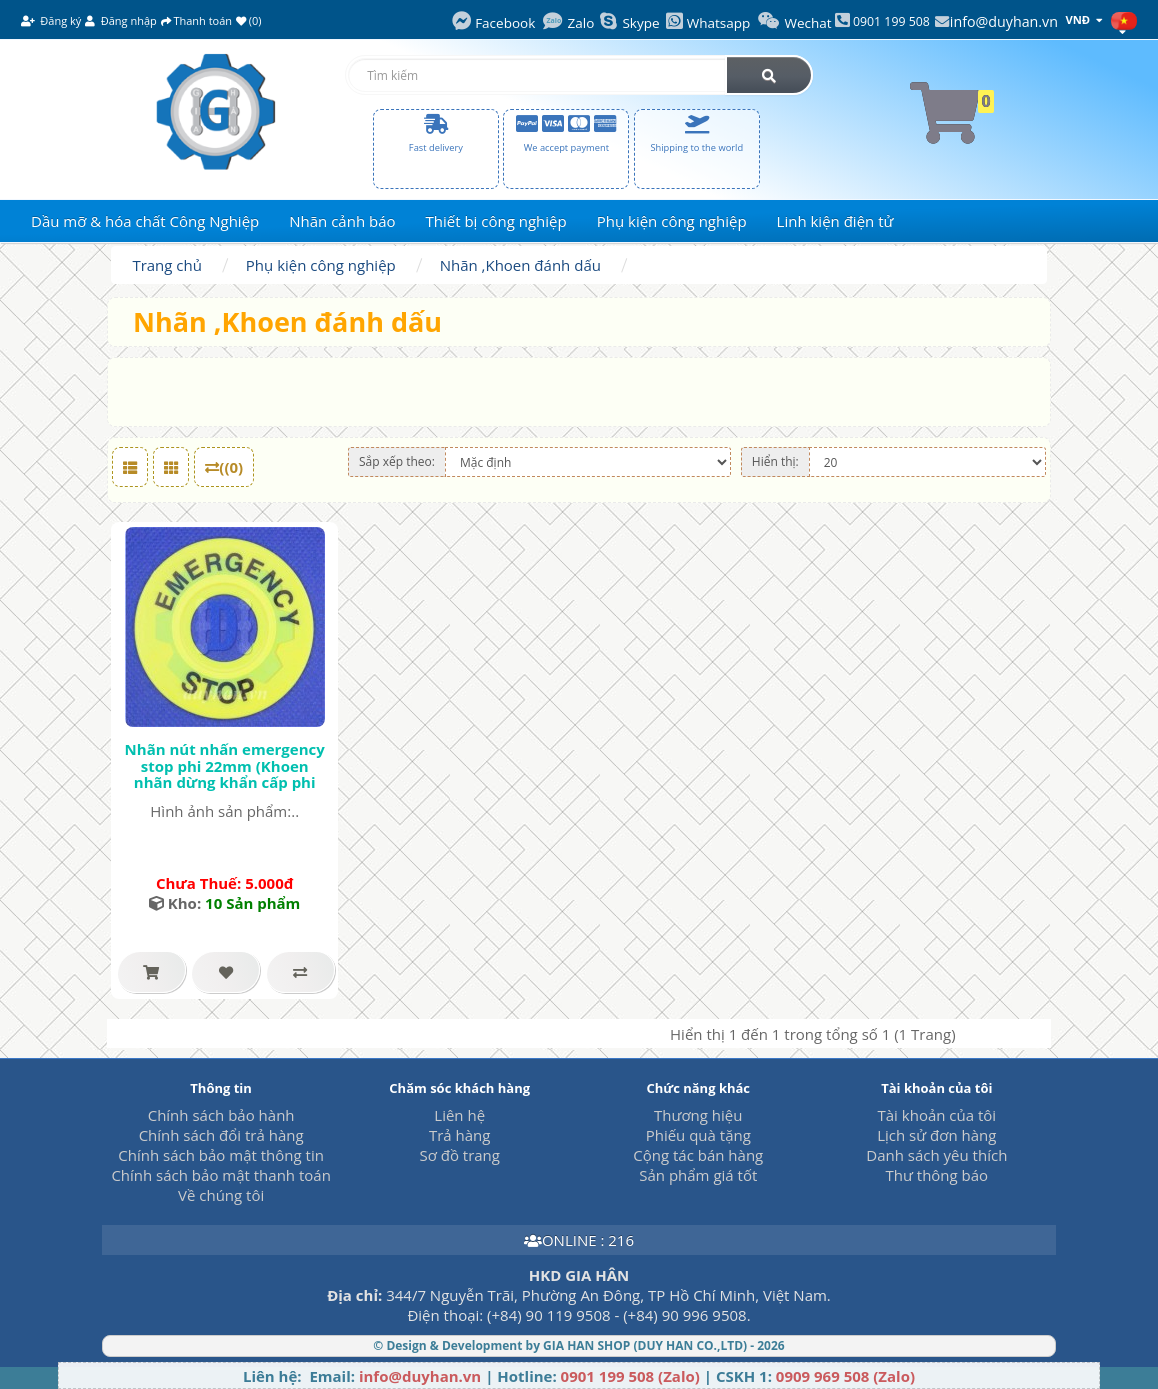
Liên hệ (459, 1115)
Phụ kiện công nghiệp (672, 221)
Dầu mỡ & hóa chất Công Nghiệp (145, 221)
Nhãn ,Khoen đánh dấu (520, 265)
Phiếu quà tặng (698, 1135)
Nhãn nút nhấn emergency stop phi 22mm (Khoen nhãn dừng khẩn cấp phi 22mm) (225, 774)
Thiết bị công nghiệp (496, 221)
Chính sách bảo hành (221, 1115)
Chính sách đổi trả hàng (221, 1135)
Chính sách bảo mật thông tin (221, 1155)
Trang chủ (167, 265)
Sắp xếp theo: (397, 461)
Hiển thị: (775, 461)
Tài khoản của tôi (937, 1115)
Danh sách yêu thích (936, 1155)
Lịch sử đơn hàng (936, 1135)
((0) (224, 467)
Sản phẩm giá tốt (698, 1175)
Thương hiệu (698, 1115)
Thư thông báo (936, 1175)
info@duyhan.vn (1004, 21)
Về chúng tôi (221, 1195)
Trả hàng (460, 1135)
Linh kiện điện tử (835, 221)
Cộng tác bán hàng (698, 1155)
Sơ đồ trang (459, 1155)
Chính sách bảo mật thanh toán (220, 1175)
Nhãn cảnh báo (342, 221)
